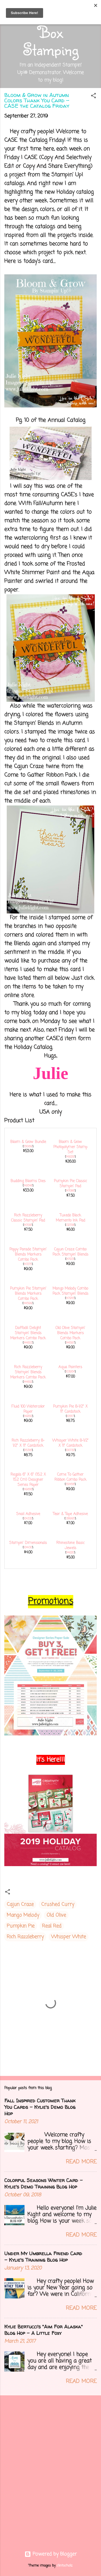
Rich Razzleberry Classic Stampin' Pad (28, 1218)
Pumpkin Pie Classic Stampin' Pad (70, 1183)
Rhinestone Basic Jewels (70, 1545)
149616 (28, 1489)
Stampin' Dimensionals (28, 1543)
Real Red (51, 1926)
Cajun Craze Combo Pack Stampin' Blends (70, 1252)
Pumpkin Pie (20, 1926)
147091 (28, 1225)
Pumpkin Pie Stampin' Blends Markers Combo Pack (28, 1294)
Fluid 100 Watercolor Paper (28, 1409)
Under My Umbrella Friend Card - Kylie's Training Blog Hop (43, 2256)
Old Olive (56, 1915)
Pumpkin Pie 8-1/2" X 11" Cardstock (70, 1409)
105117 (70, 1416)
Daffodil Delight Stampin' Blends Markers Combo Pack (28, 1333)
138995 (70, 1518)
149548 (28, 1186)
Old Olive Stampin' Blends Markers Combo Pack (70, 1333)
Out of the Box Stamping (51, 31)
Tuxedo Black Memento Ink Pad (70, 1218)
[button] (93, 96)
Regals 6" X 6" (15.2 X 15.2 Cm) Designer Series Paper (28, 1480)
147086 (70, 1191)
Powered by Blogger (51, 2554)
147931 (70, 1259)
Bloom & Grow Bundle (28, 1142)
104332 (28, 1518)
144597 (70, 1343)
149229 (70, 1157)
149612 (28, 1416)
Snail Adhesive (28, 1514)
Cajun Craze (20, 1904)
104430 (28, 1547)
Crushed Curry (57, 1904)
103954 (70, 1372)
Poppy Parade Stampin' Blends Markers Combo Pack (28, 1255)
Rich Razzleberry (25, 1937)
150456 (70, 1484)
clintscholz (64, 2565)
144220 (70, 1552)
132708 (70, 1225)
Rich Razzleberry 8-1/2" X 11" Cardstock (28, 1443)
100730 (70, 1450)
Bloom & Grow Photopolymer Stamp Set (70, 1147)
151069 (28, 1146)
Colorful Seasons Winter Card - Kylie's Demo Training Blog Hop (43, 2183)
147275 (28, 1264)
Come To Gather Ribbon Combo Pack (70, 1477)
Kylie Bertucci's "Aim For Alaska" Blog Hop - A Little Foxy (43, 2329)
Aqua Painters (70, 1367)
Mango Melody (23, 1915)
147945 (70, 1298)
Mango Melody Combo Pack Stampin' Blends (70, 1291)
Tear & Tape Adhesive (70, 1514)
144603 (28, 1343)
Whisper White (68, 1937)
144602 (28, 1382)
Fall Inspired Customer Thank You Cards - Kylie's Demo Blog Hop (39, 2107)
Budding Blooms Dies (28, 1181)
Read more (81, 2162)
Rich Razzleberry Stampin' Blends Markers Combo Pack (28, 1372)
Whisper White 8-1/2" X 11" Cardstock (70, 1443)
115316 (28, 1450)
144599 (27, 1303)
